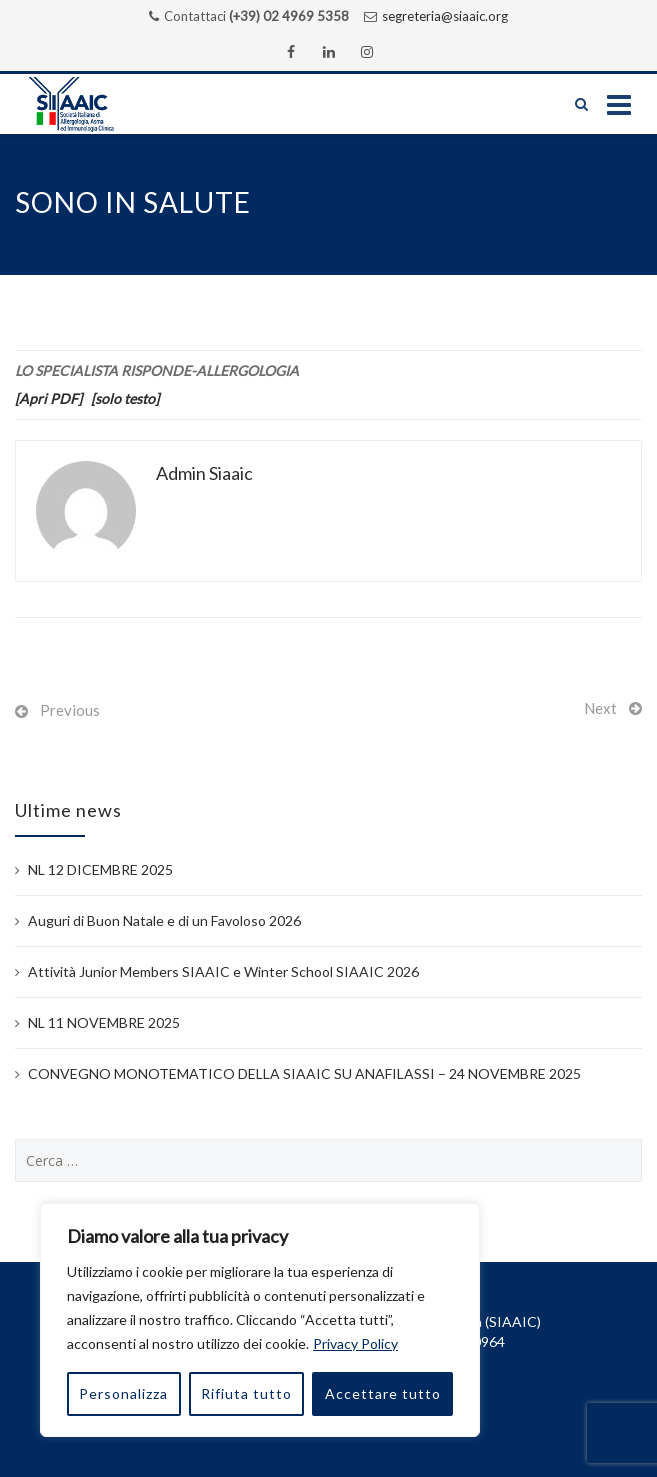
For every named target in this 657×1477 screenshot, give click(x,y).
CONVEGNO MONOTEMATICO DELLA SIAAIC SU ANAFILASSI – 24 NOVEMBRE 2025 (304, 1073)
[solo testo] (125, 398)
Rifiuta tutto (246, 1393)
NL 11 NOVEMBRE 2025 (104, 1022)
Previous (70, 710)
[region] (260, 1320)
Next (600, 708)
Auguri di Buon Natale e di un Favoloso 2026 (164, 920)
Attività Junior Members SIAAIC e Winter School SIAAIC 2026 (223, 971)
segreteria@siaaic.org (445, 16)
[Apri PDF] (48, 398)
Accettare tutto (383, 1393)
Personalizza (123, 1393)
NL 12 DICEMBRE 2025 (100, 869)
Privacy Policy (355, 1343)
